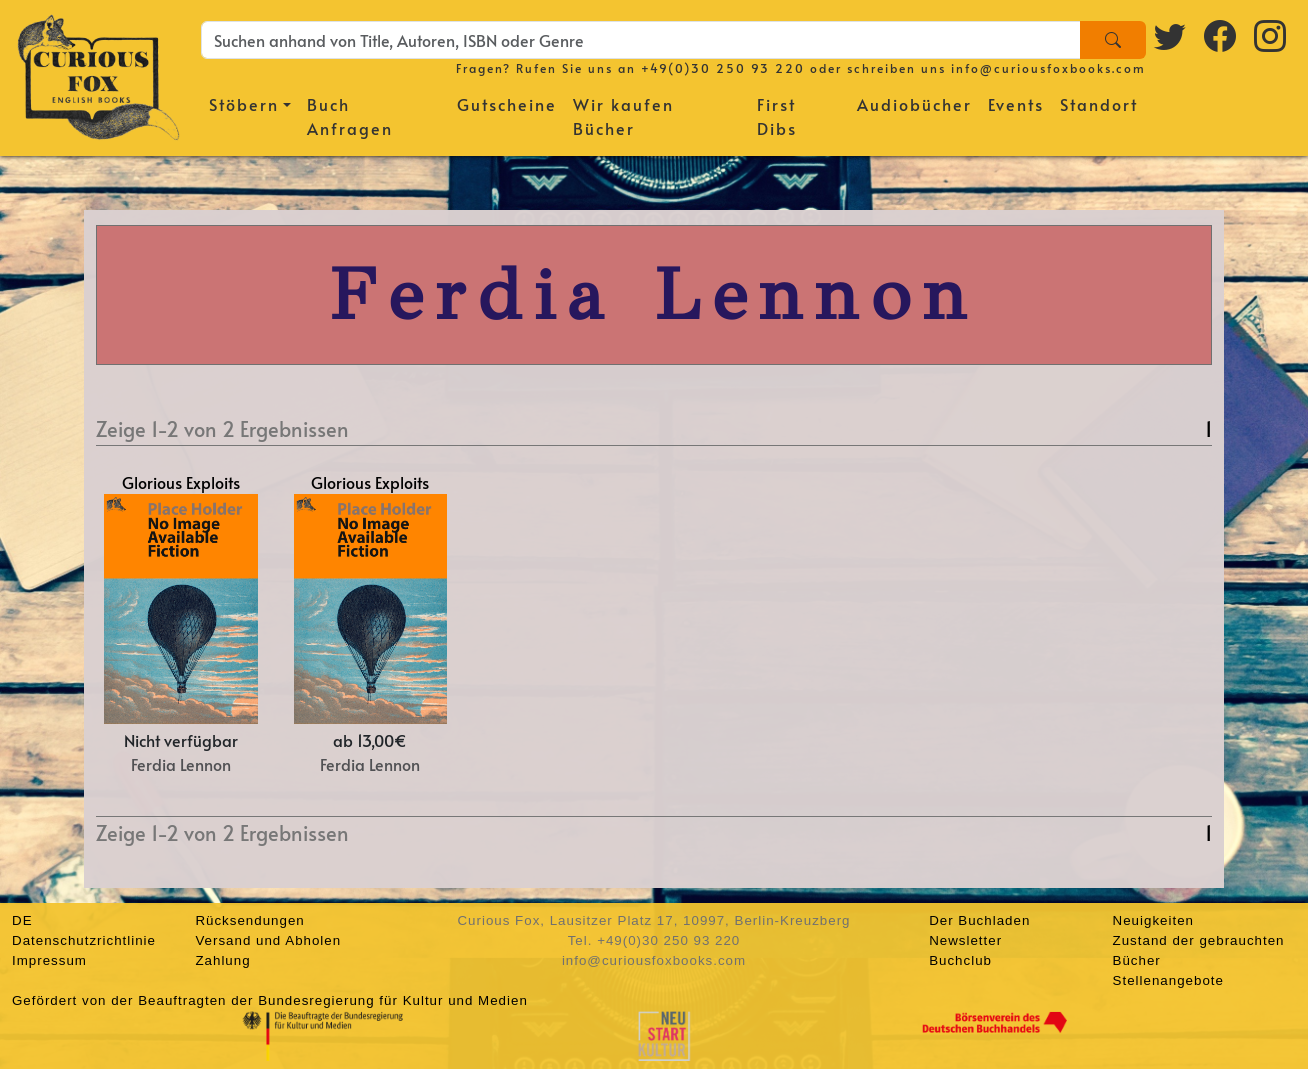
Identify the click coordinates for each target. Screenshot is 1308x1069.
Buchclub (960, 960)
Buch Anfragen (350, 116)
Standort (1099, 104)
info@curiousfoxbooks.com (1048, 68)
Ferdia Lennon (181, 764)
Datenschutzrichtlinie (84, 940)
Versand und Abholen (268, 940)
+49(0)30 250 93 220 (723, 68)
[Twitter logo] (1171, 35)
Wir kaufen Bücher (623, 116)
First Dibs (777, 116)
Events (1016, 104)
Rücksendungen (249, 920)
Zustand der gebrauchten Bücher (1199, 950)
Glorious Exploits (181, 482)
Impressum (49, 960)
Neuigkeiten (1153, 920)
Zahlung (222, 960)
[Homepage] (98, 75)
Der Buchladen (979, 920)
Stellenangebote (1168, 980)
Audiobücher (914, 104)
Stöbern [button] (244, 104)
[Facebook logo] (1221, 35)
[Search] (1113, 40)
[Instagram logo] (1271, 35)
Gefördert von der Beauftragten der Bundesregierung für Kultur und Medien (270, 1000)
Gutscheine (507, 104)
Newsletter (965, 940)
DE (22, 920)
